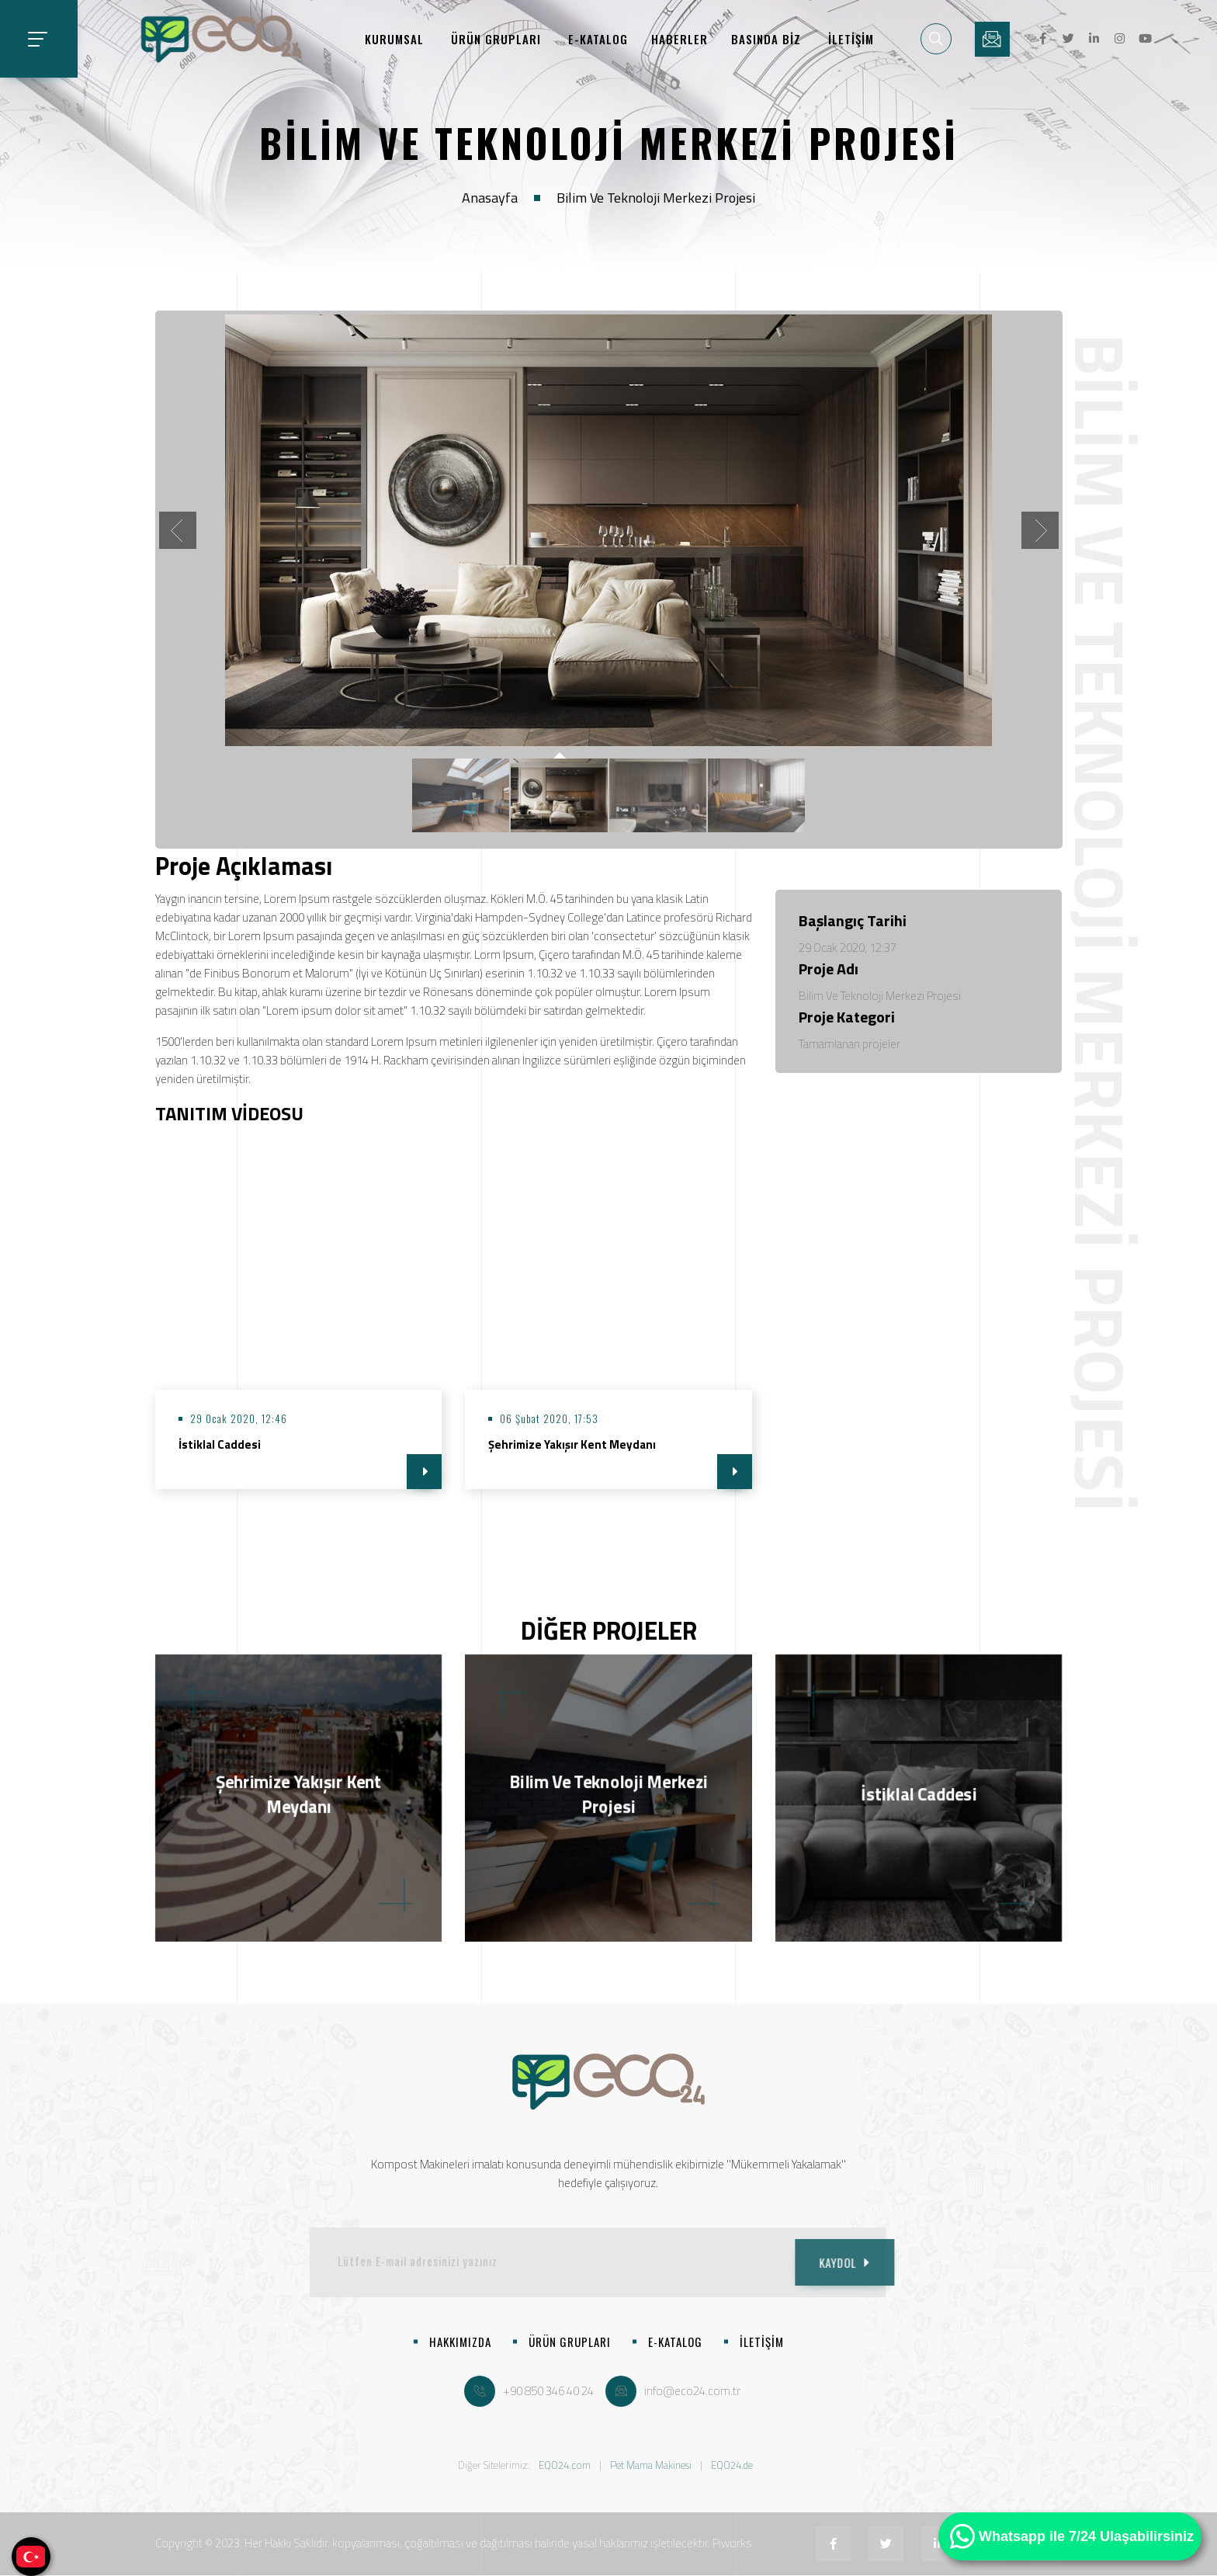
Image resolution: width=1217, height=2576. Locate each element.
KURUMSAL (394, 38)
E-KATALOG (598, 38)
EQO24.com (565, 2465)
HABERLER (679, 38)
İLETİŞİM (851, 38)
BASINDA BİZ (766, 38)
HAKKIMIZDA (460, 2341)
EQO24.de (732, 2465)
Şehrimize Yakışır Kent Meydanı (572, 1444)
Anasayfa (490, 197)
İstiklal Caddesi (220, 1444)
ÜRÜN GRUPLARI (496, 38)
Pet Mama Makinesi (651, 2465)
